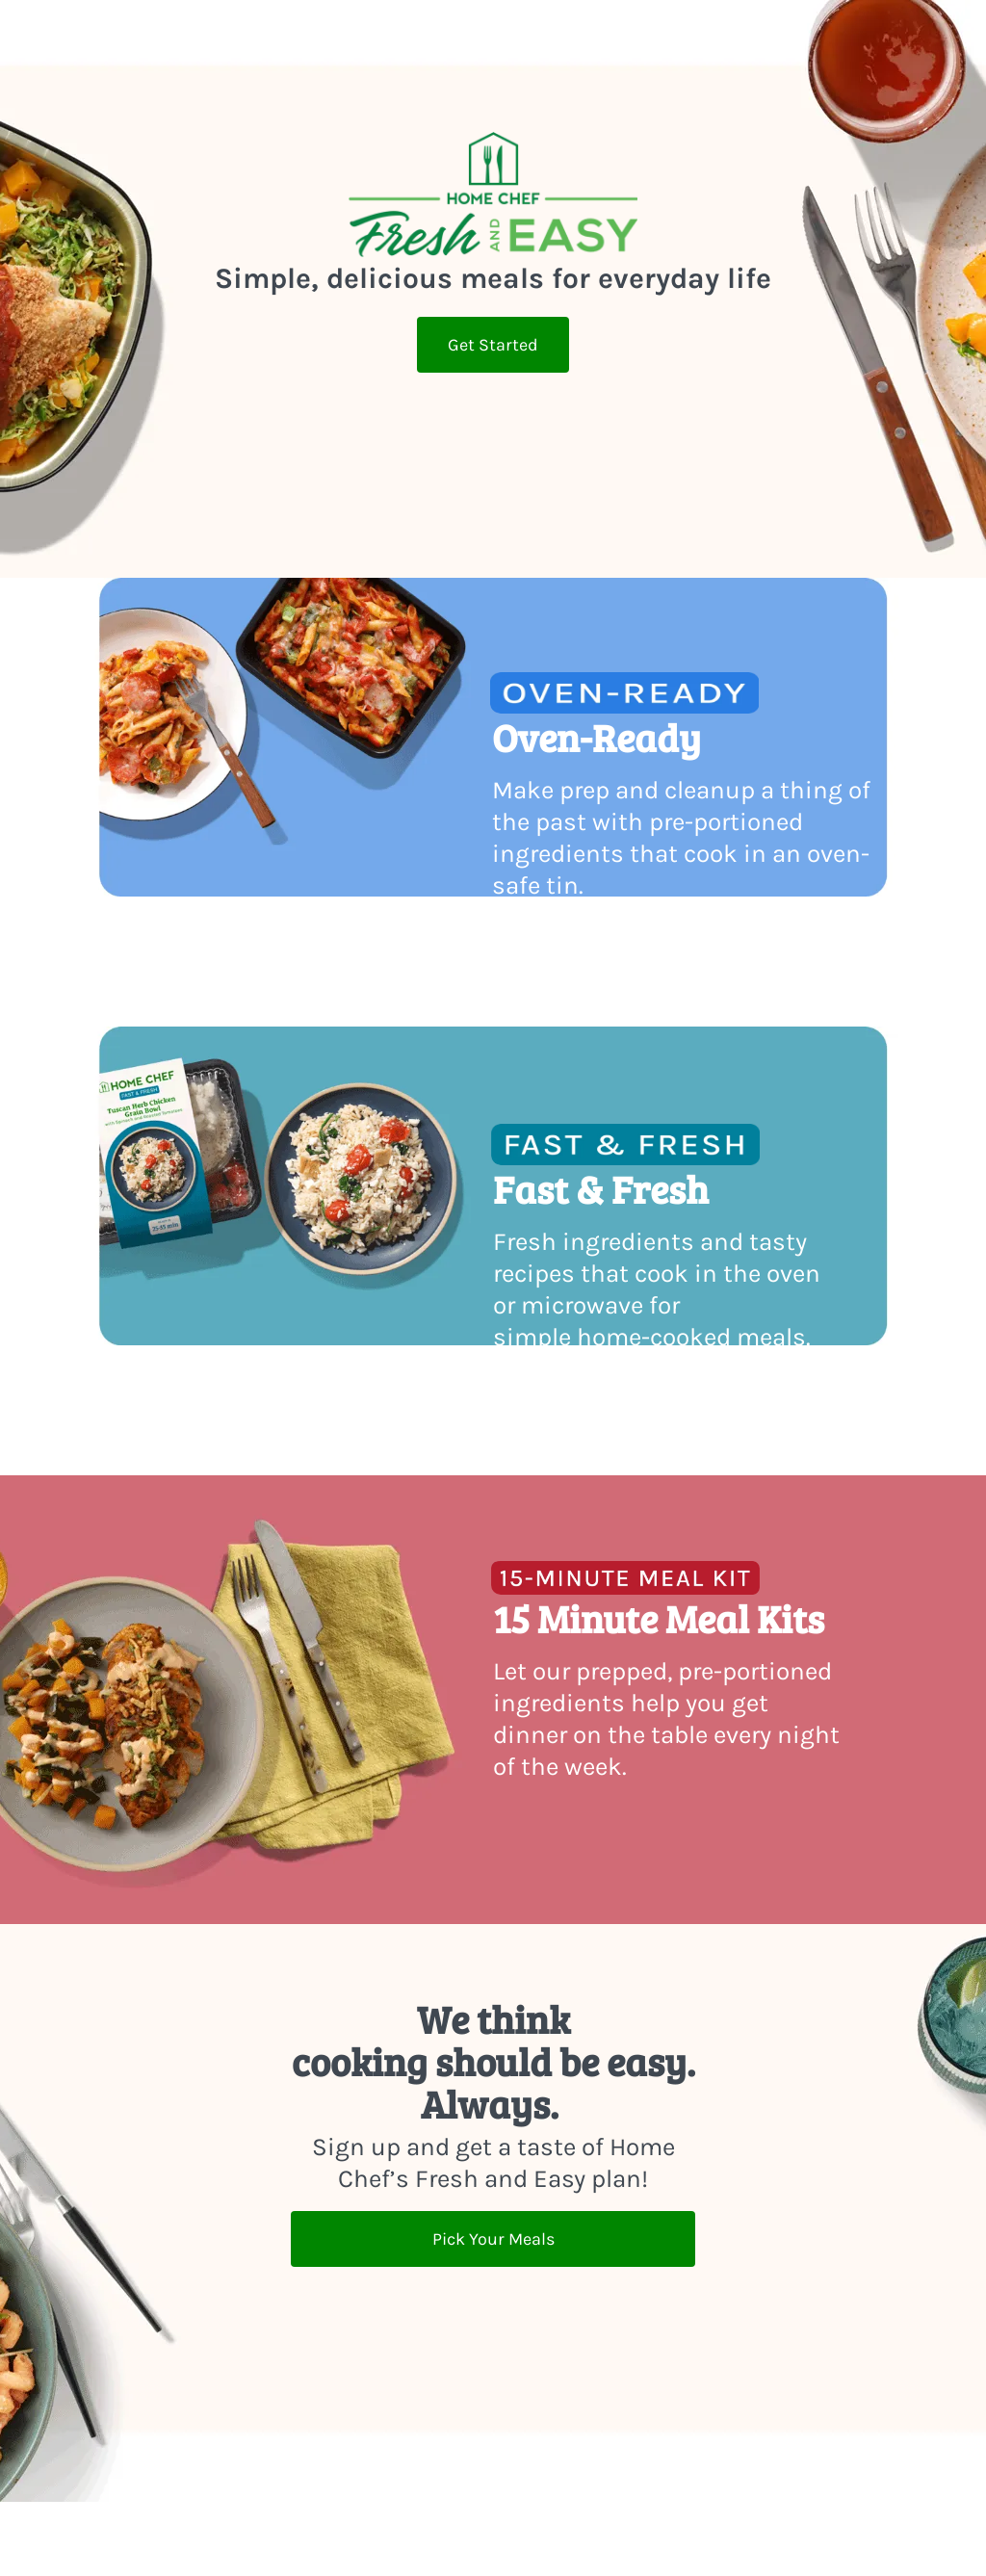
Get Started (493, 344)
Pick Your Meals (493, 2239)
